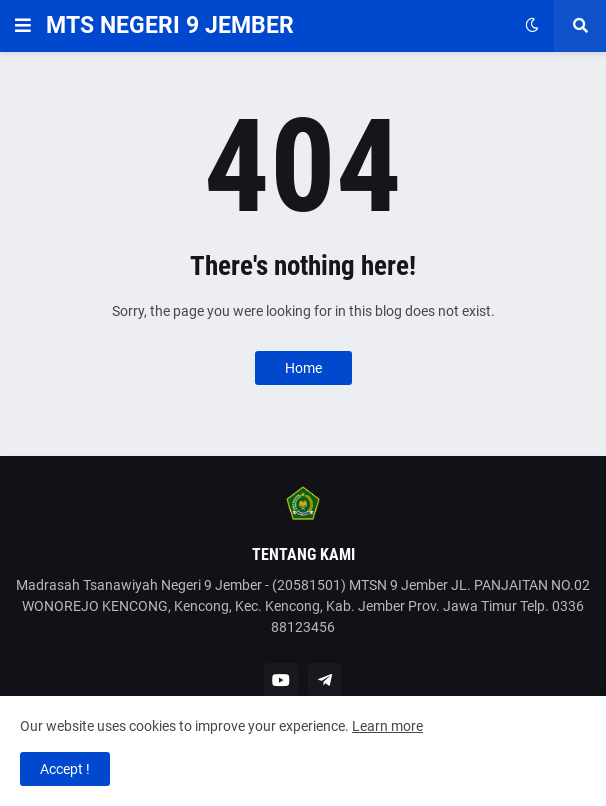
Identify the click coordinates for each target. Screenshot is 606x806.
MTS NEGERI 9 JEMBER (170, 25)
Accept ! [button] (65, 769)
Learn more (387, 726)
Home (303, 368)
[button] (23, 26)
